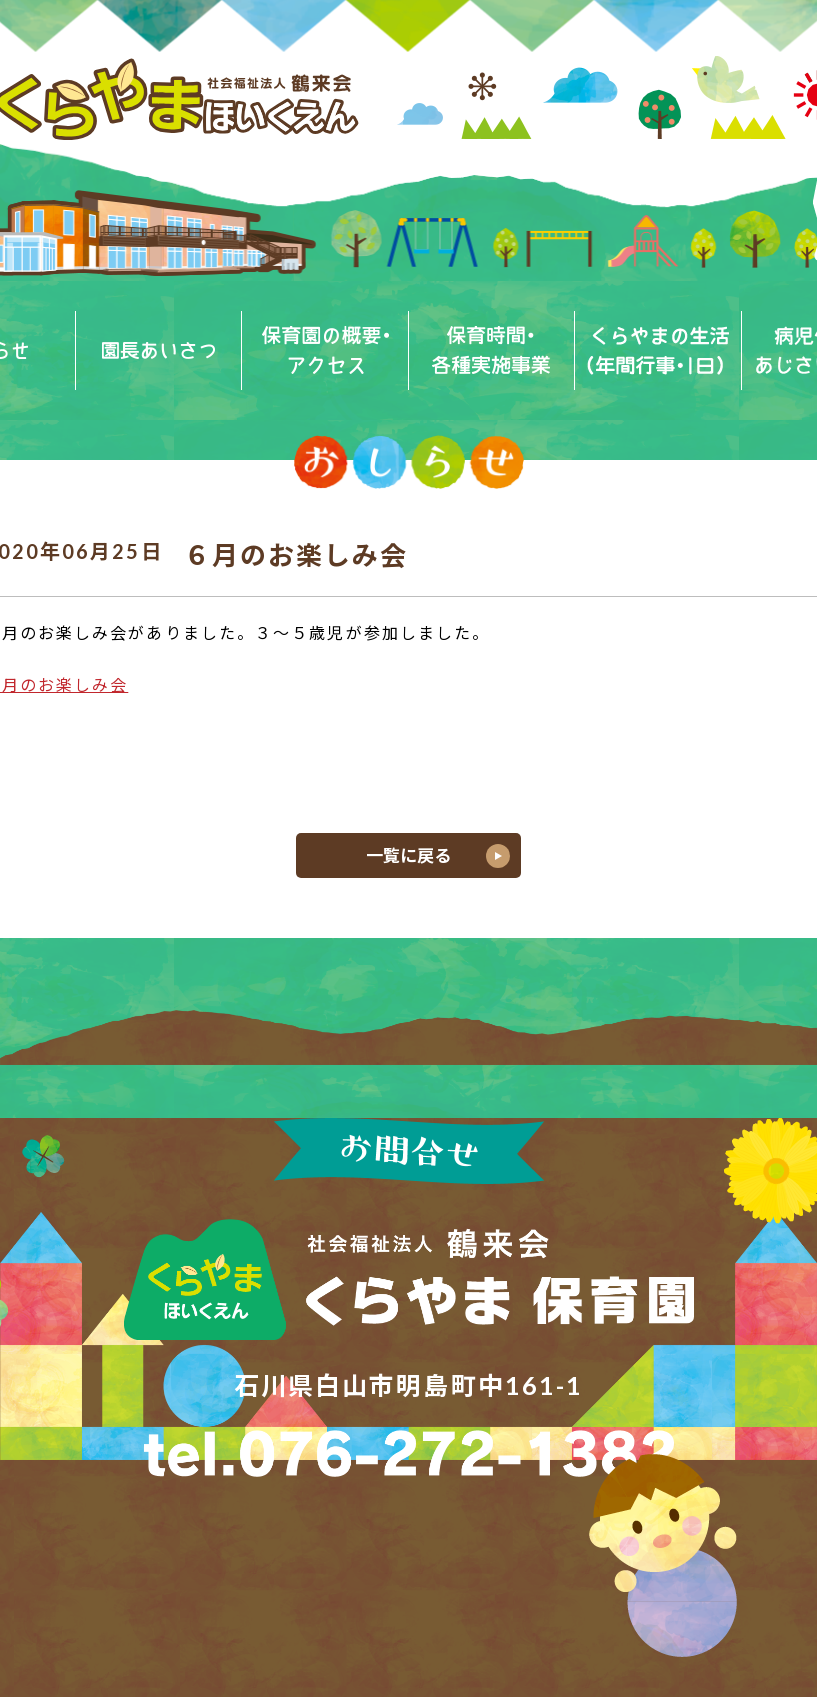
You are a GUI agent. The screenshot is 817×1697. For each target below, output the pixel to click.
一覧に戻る (408, 855)
